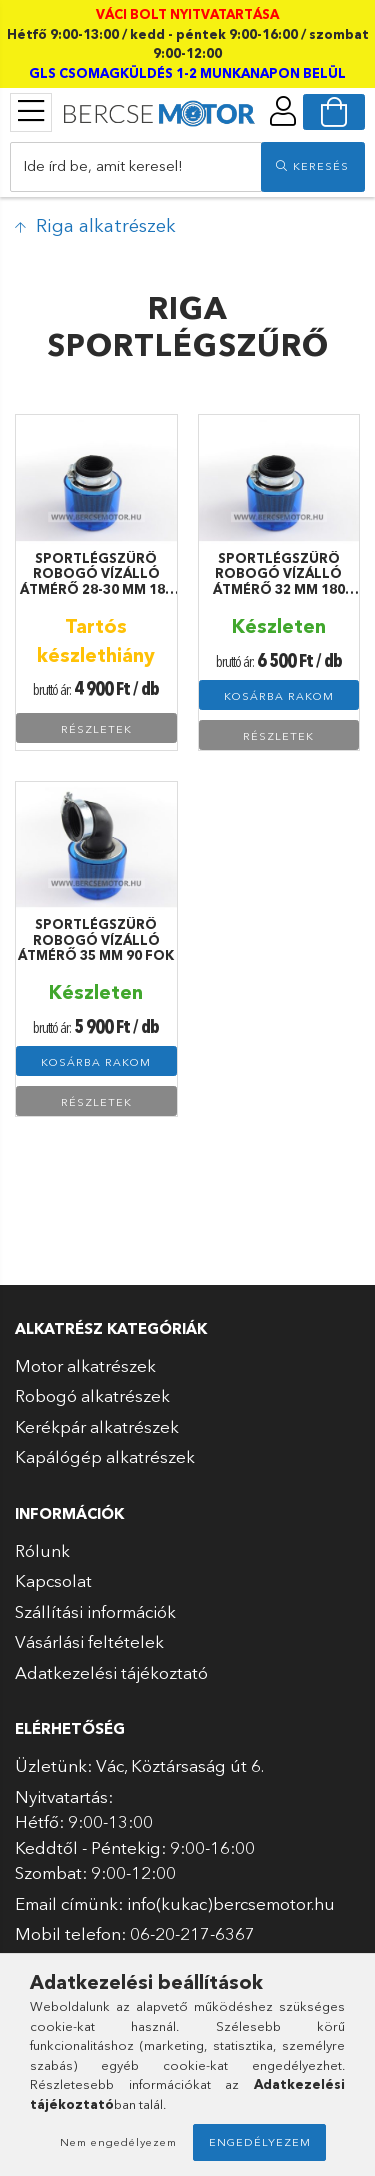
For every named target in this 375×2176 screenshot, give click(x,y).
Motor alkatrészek (85, 1365)
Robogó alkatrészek (92, 1395)
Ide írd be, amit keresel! (103, 165)
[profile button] (283, 111)
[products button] (31, 111)
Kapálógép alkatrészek (105, 1456)
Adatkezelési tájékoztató (111, 1672)
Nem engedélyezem (118, 2142)
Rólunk (42, 1550)
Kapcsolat (53, 1580)
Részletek (96, 729)
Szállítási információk (95, 1611)
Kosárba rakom (279, 696)
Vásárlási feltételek (89, 1641)
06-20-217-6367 (192, 1933)
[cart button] (334, 112)
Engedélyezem (260, 2142)
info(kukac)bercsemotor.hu (231, 1903)
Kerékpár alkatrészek (97, 1426)
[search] (313, 167)
